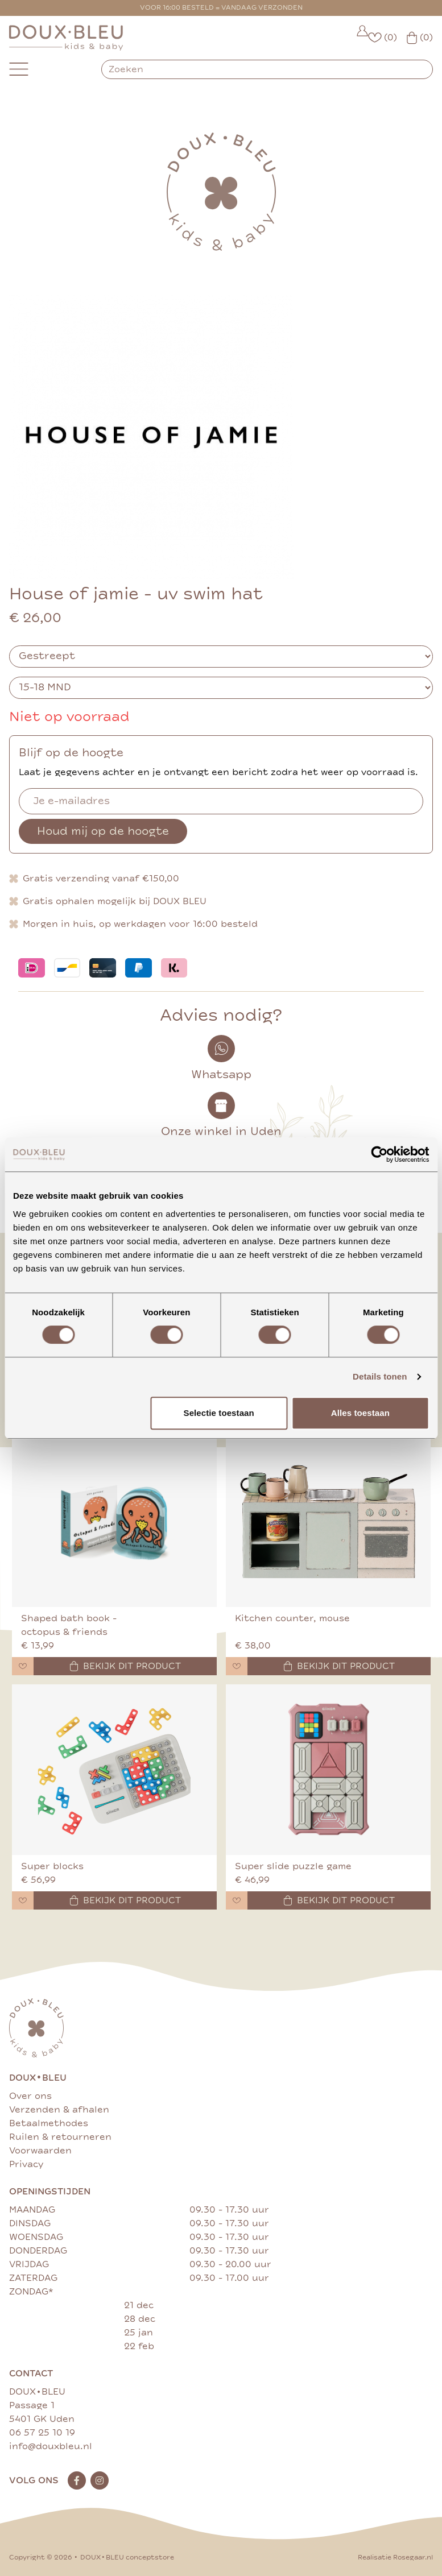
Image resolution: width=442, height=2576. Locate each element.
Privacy (26, 2164)
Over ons (30, 2096)
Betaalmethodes (48, 2123)
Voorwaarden (40, 2150)
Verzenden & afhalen (59, 2109)
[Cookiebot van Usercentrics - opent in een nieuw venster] (379, 1154)
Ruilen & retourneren (60, 2137)
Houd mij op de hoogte (103, 831)
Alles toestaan (360, 1413)
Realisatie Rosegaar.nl (395, 2557)
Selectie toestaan (219, 1413)
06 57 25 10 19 (42, 2432)
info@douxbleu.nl (50, 2446)
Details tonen (380, 1376)
